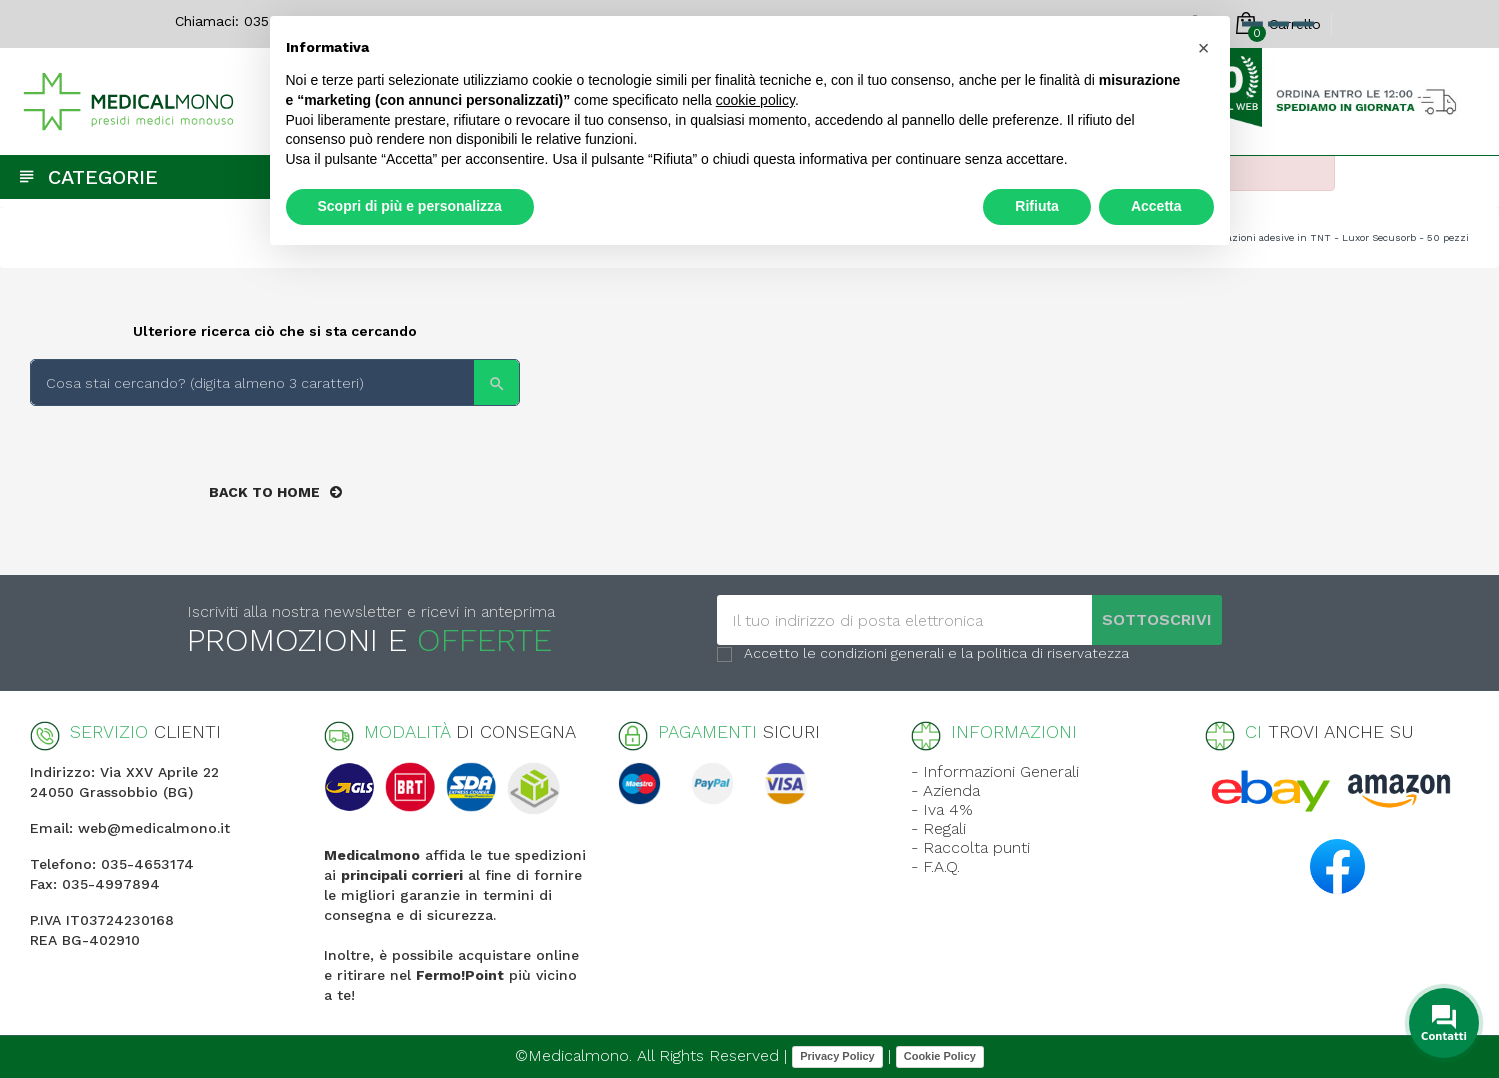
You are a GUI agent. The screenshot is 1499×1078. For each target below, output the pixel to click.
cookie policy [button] (755, 100)
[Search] (275, 382)
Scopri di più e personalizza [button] (410, 206)
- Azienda (945, 790)
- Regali (938, 828)
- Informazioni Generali (995, 771)
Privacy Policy (837, 1056)
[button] (1204, 48)
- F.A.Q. (935, 866)
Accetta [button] (1156, 206)
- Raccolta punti (970, 847)
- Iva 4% (942, 809)
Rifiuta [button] (1037, 206)
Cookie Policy (940, 1056)
